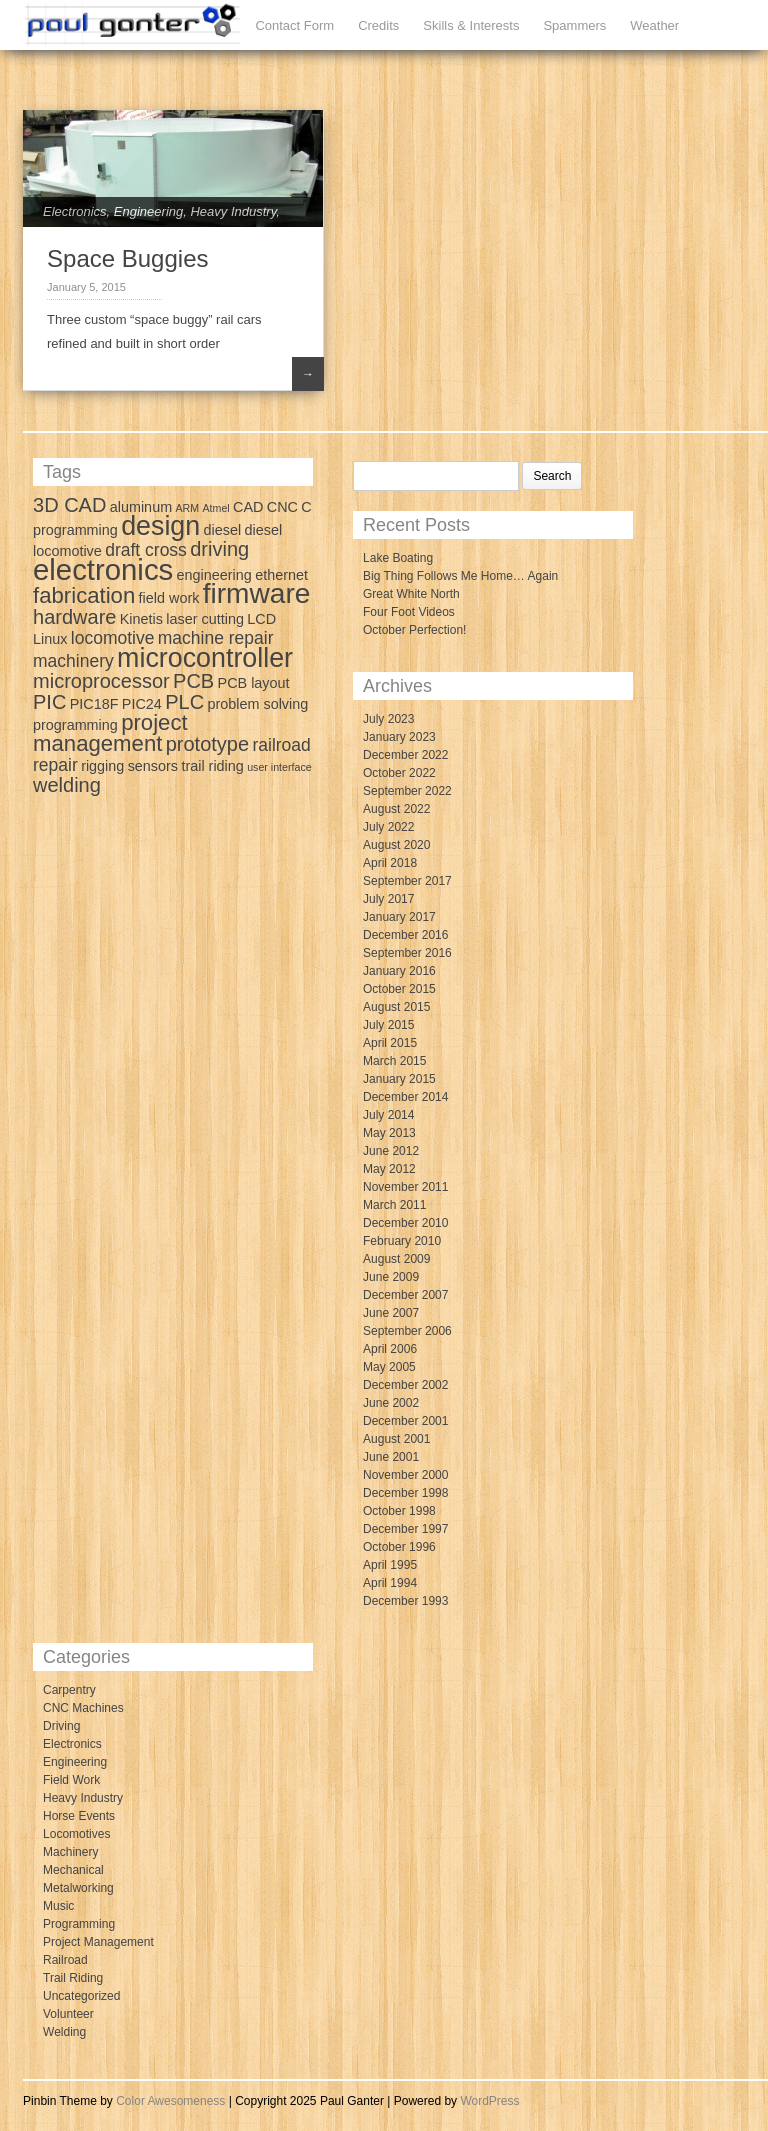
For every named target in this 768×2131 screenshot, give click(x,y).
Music (58, 1906)
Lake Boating (398, 558)
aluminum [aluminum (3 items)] (141, 507)
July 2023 (388, 719)
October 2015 (399, 989)
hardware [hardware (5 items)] (74, 617)
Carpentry (69, 1690)
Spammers (574, 25)
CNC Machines (83, 1708)
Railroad (65, 1960)
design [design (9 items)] (160, 526)
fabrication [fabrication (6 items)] (84, 595)
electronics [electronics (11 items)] (103, 569)
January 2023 (399, 737)
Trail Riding (73, 1978)
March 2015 (394, 1061)
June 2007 (391, 1313)
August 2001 (396, 1439)
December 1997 (405, 1529)
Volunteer (68, 2014)
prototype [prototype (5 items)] (207, 744)
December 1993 (405, 1601)
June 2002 (391, 1403)
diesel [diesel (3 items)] (223, 530)
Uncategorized (81, 1996)
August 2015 (396, 1007)
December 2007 (405, 1295)
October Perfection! (414, 630)
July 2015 (388, 1025)
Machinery (70, 1852)
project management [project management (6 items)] (110, 733)
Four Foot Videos (409, 612)
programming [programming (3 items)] (75, 725)
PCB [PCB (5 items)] (193, 681)
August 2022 (396, 809)
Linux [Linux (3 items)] (50, 639)
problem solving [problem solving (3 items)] (257, 704)
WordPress (489, 2101)
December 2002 (405, 1385)
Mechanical (73, 1870)
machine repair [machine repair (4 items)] (216, 638)
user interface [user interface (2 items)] (279, 767)
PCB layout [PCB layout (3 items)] (254, 683)
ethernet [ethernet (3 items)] (281, 575)
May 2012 (389, 1169)
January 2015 (399, 1079)
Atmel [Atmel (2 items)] (216, 508)
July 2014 (388, 1115)
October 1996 (399, 1547)
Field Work (71, 1780)
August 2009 (396, 1259)
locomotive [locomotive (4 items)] (113, 638)
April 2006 (390, 1349)
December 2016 (405, 935)
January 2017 (399, 917)
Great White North (411, 594)
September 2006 (407, 1331)
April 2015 (390, 1043)
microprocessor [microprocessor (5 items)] (101, 681)
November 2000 (405, 1475)
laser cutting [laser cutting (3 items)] (205, 619)
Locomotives (76, 1834)
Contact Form (294, 25)
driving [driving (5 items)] (219, 549)
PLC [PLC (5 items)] (184, 702)
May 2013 (389, 1133)
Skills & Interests (471, 25)
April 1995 (390, 1565)
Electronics (75, 211)
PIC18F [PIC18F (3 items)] (94, 704)
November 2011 (405, 1187)
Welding (64, 2032)
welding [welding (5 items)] (67, 785)
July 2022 (388, 827)
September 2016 (407, 953)
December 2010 (405, 1223)
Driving (61, 1726)
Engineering (148, 211)
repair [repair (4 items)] (55, 765)
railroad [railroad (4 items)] (281, 745)
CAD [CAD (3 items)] (248, 507)
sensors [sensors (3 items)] (153, 766)
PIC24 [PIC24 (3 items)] (142, 704)
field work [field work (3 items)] (169, 598)
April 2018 (390, 863)
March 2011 (394, 1205)
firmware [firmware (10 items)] (257, 593)
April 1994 (390, 1583)
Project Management (98, 1942)
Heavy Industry (233, 211)
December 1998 (405, 1493)
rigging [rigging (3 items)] (102, 766)
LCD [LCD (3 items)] (261, 619)
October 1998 (399, 1511)
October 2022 (399, 773)
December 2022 (405, 755)
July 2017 (388, 899)
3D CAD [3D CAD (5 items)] (69, 505)
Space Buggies (127, 258)
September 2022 (407, 791)
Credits (378, 25)
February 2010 (402, 1241)
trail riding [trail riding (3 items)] (212, 766)
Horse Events (79, 1816)
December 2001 (405, 1421)
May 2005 (389, 1367)
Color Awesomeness (170, 2101)
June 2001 (391, 1457)
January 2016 (399, 971)
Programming (79, 1924)
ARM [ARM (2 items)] (187, 508)
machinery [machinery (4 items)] (73, 661)
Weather (654, 25)
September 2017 (407, 881)
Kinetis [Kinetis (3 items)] (141, 619)
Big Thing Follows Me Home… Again (460, 576)
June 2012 (391, 1151)
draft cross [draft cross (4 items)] (146, 550)
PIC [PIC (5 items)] (49, 702)
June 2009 (391, 1277)
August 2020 (396, 845)
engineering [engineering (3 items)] (214, 575)
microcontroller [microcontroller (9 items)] (205, 658)
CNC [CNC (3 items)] (282, 507)
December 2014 (405, 1097)
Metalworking (78, 1888)
